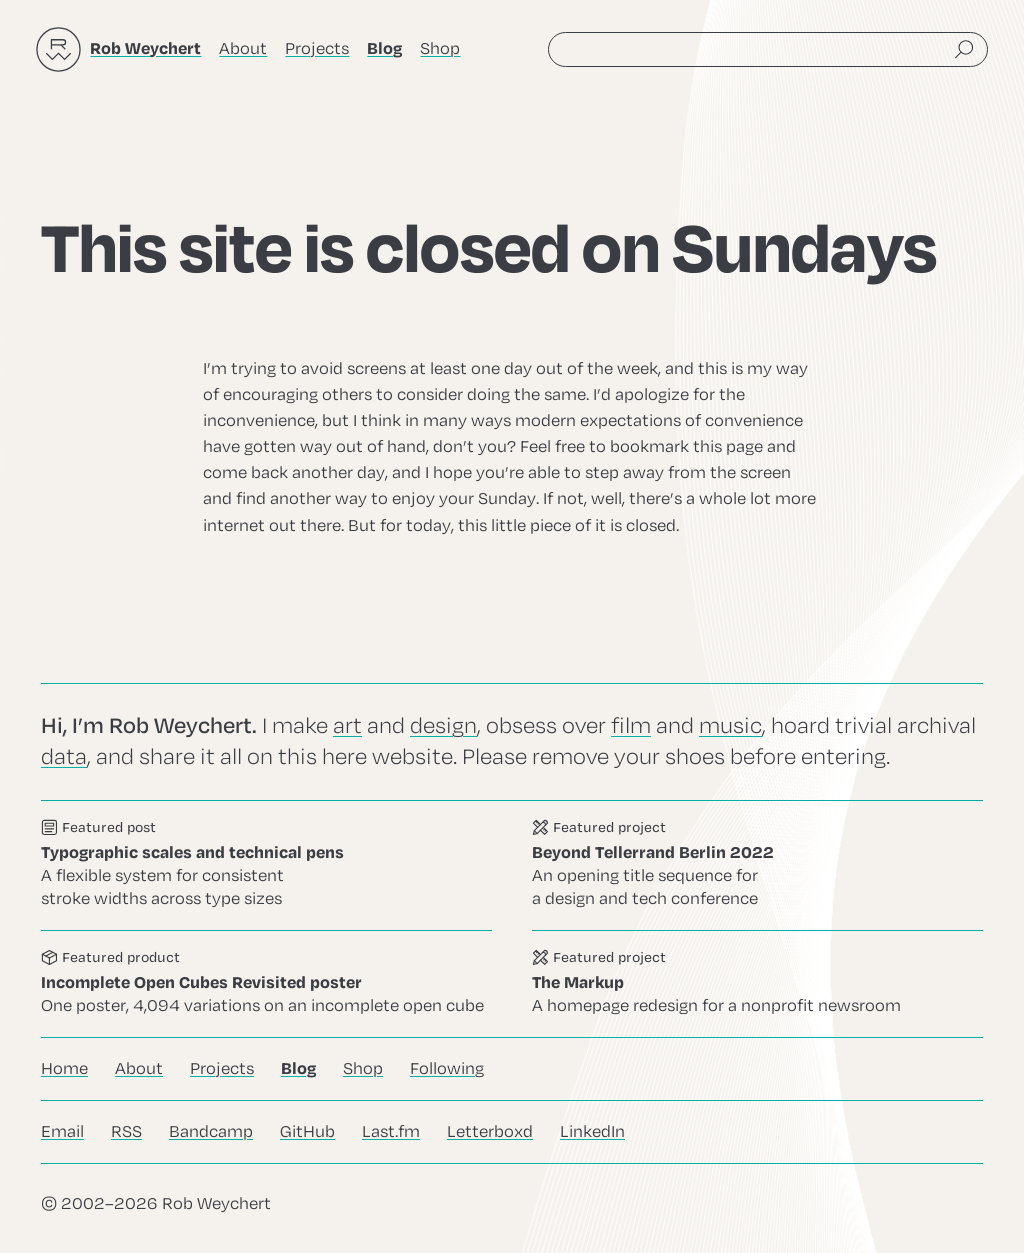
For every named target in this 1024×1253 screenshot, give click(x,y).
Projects (317, 49)
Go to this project (757, 865)
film (631, 726)
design (443, 726)
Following (447, 1069)
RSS (126, 1132)
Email (62, 1132)
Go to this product (266, 983)
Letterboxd (490, 1132)
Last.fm (391, 1132)
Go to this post (266, 865)
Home (64, 1069)
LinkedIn (592, 1132)
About (243, 49)
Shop (440, 49)
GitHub (307, 1132)
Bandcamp (211, 1132)
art (347, 726)
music (730, 726)
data (64, 757)
